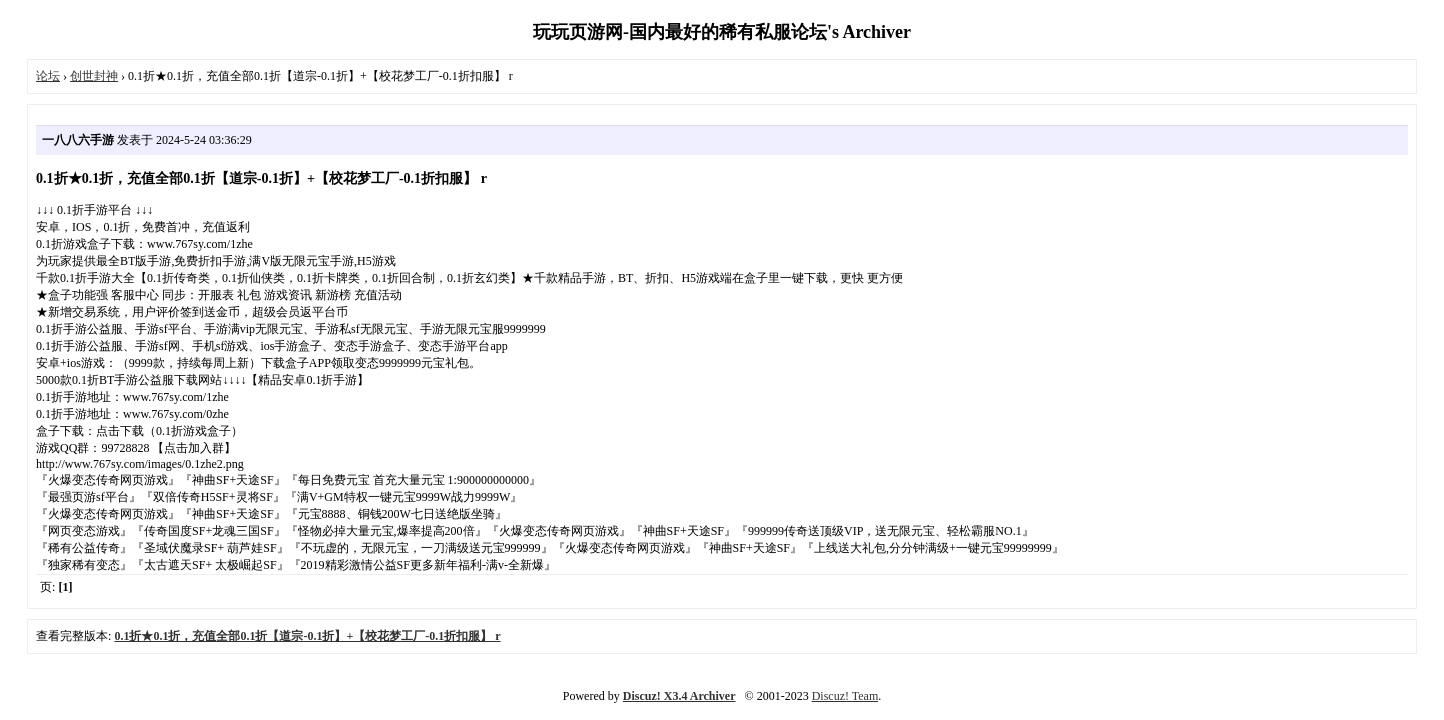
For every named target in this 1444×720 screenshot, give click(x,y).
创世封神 (94, 76)
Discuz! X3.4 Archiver (679, 696)
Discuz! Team (845, 696)
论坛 (48, 76)
